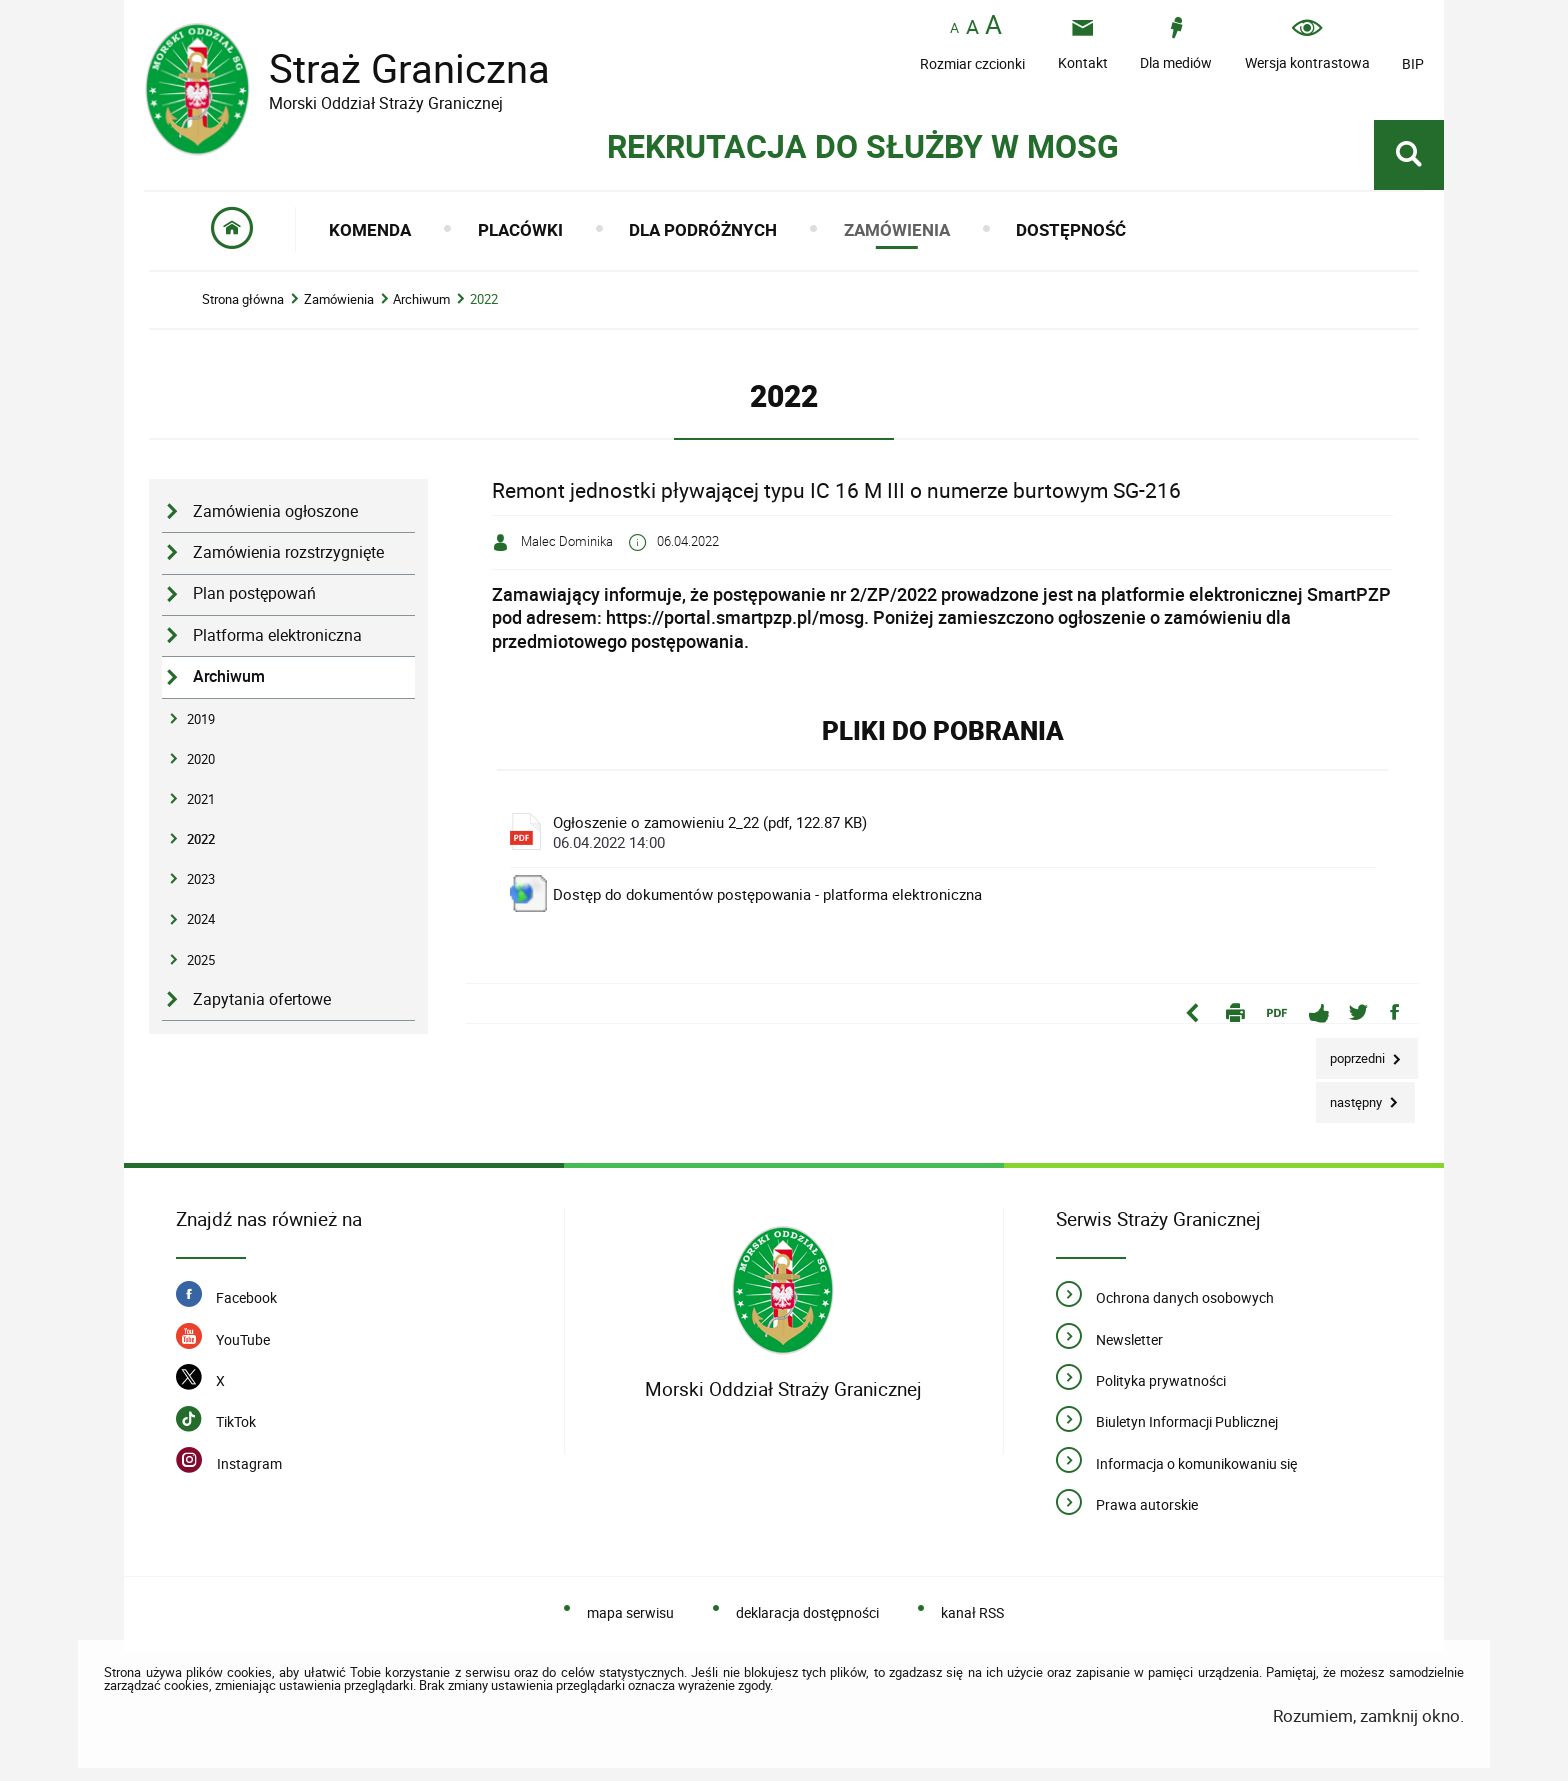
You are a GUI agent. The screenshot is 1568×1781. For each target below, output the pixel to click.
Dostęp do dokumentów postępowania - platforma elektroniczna (767, 894)
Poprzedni (1352, 1052)
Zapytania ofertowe (262, 999)
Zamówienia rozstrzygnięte (288, 552)
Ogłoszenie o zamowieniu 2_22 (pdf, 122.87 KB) (948, 832)
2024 (201, 919)
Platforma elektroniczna (277, 635)
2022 (484, 299)
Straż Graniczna (394, 68)
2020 (201, 759)
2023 (201, 879)
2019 (201, 719)
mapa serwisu (630, 1612)
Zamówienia (339, 299)
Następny (1350, 1096)
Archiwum (421, 299)
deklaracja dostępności (807, 1612)
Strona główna (243, 299)
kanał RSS (972, 1612)
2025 (201, 960)
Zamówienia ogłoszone (275, 511)
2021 (201, 799)
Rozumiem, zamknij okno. (1368, 1715)
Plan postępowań (254, 593)
